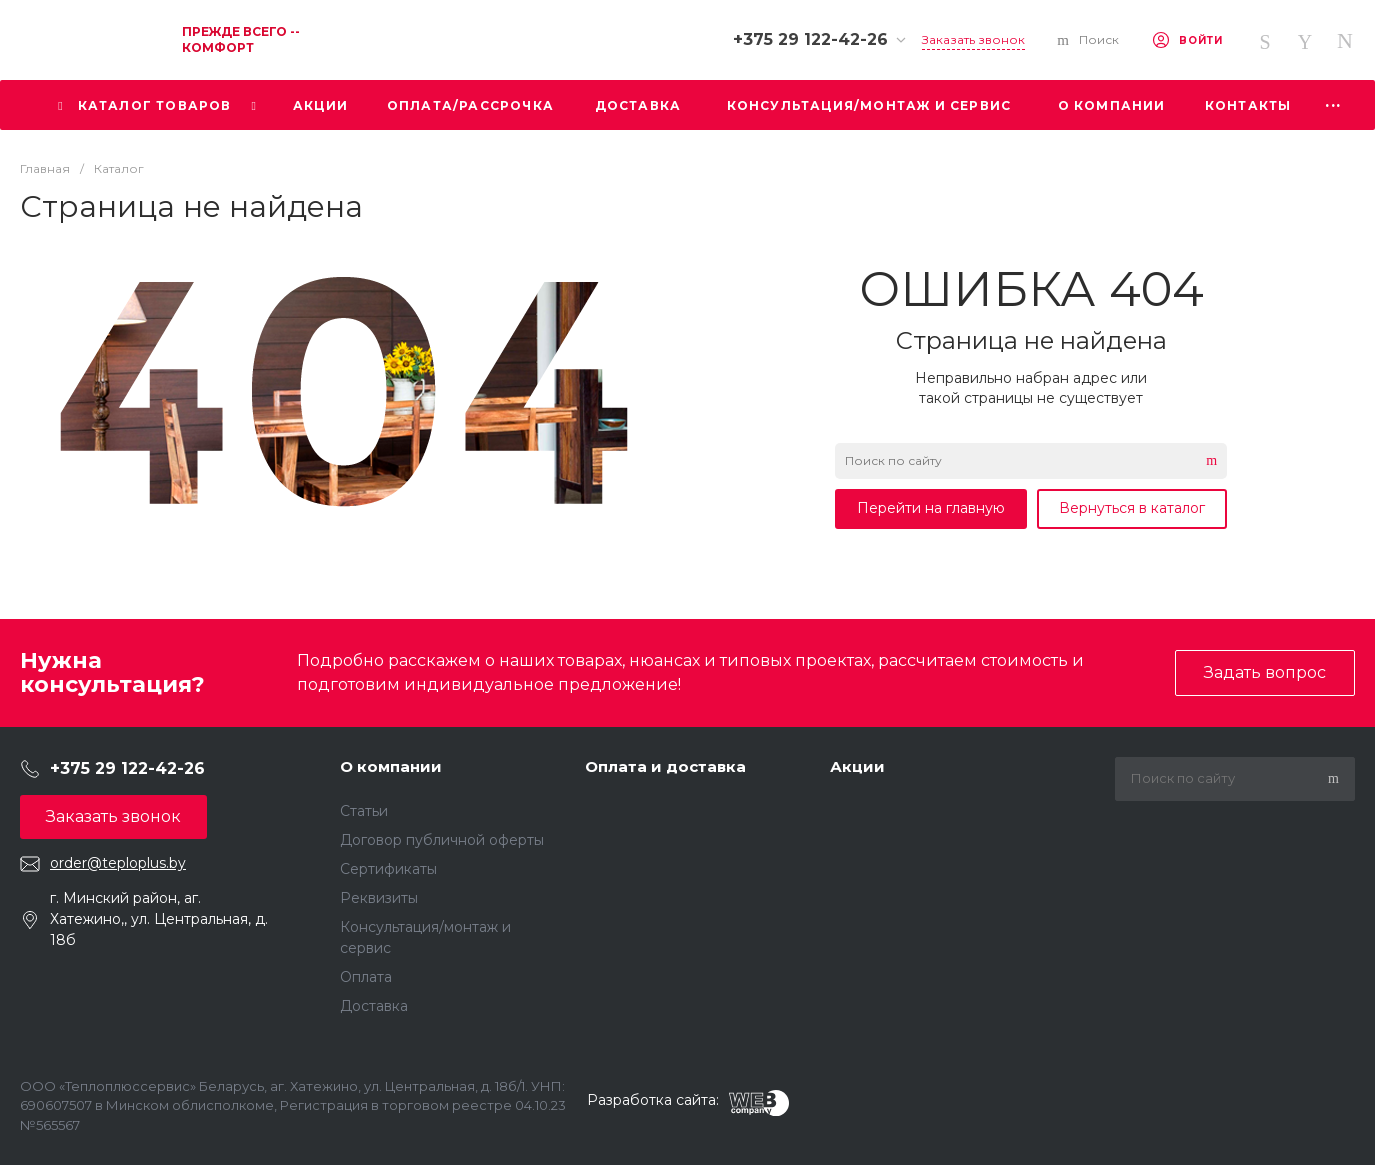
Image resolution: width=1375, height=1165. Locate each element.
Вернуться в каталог (1132, 508)
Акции (857, 766)
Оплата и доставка (665, 766)
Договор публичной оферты (442, 840)
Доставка (374, 1006)
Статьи (364, 811)
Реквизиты (379, 898)
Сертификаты (388, 869)
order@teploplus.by (118, 863)
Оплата (366, 977)
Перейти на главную (931, 508)
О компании (391, 766)
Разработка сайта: (653, 1100)
